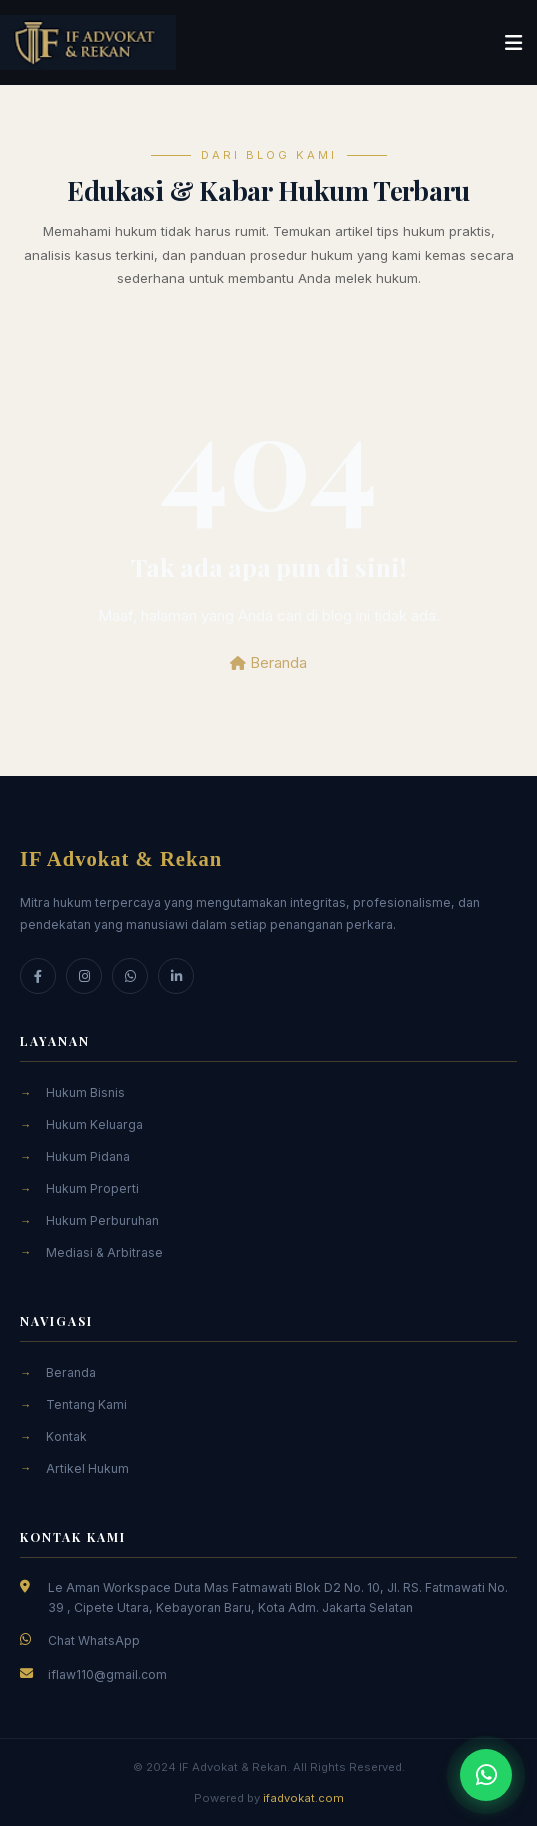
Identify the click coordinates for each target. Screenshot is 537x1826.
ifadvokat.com (303, 1798)
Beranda (268, 662)
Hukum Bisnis (85, 1092)
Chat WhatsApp (94, 1640)
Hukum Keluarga (94, 1124)
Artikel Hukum (87, 1468)
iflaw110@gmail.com (107, 1674)
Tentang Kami (86, 1404)
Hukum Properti (92, 1188)
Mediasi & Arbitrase (104, 1252)
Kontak (66, 1436)
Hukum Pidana (88, 1156)
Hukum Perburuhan (102, 1220)
